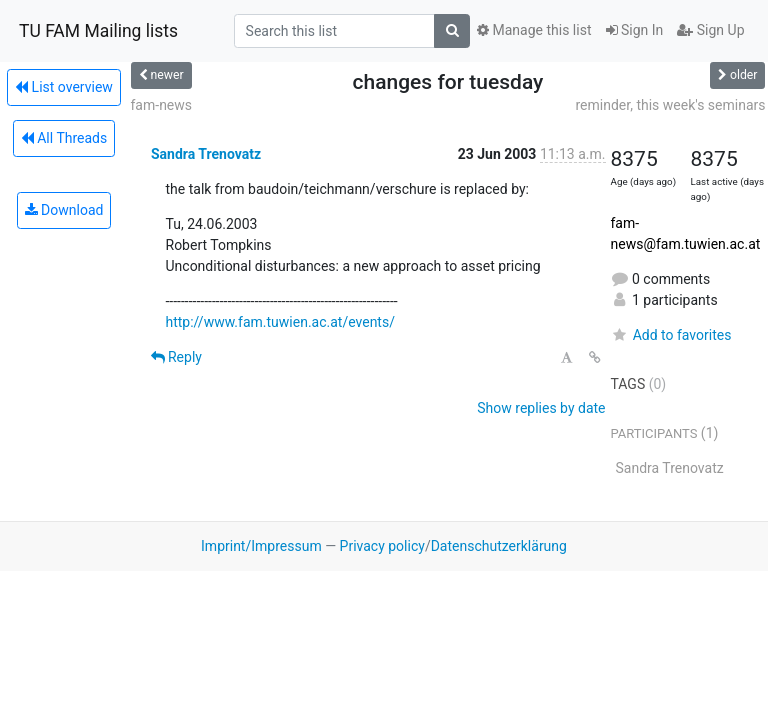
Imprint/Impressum (261, 546)
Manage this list (534, 30)
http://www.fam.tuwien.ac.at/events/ (280, 322)
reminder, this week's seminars (670, 105)
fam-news (162, 105)
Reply (176, 357)
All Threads (64, 138)
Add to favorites (671, 335)
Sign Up (710, 30)
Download (64, 210)
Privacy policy (382, 546)
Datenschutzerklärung (499, 546)
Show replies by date (541, 408)
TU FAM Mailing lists (98, 31)
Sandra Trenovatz (206, 154)
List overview (64, 87)
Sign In (635, 30)
